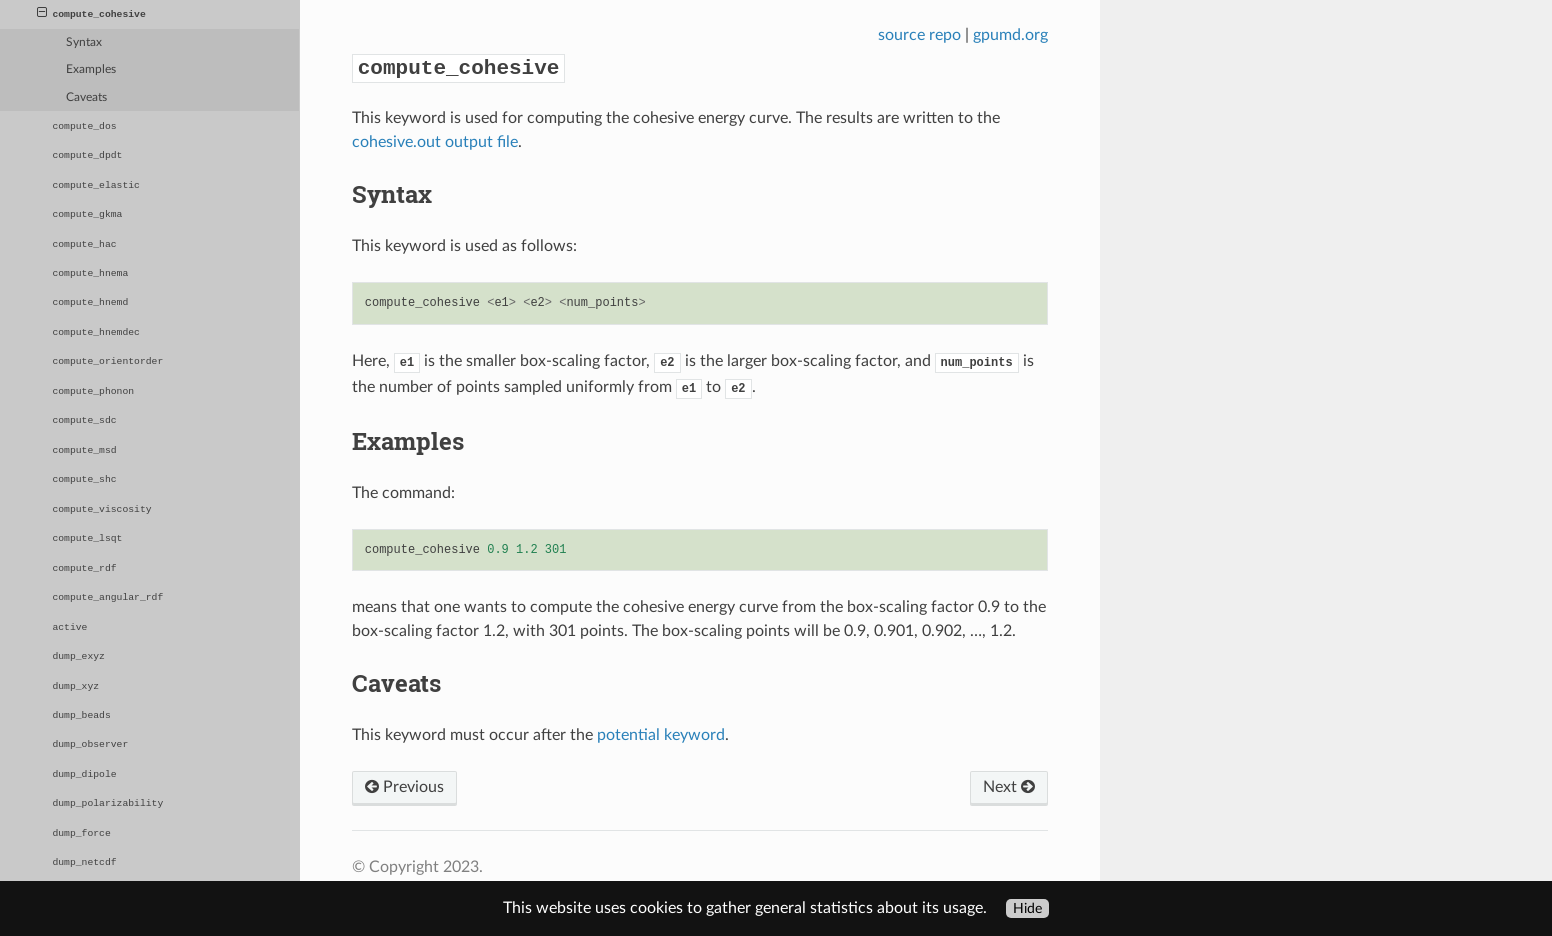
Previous (404, 787)
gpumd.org (1010, 35)
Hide (1027, 908)
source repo (919, 35)
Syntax (84, 42)
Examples (91, 69)
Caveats (86, 97)
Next (1009, 787)
